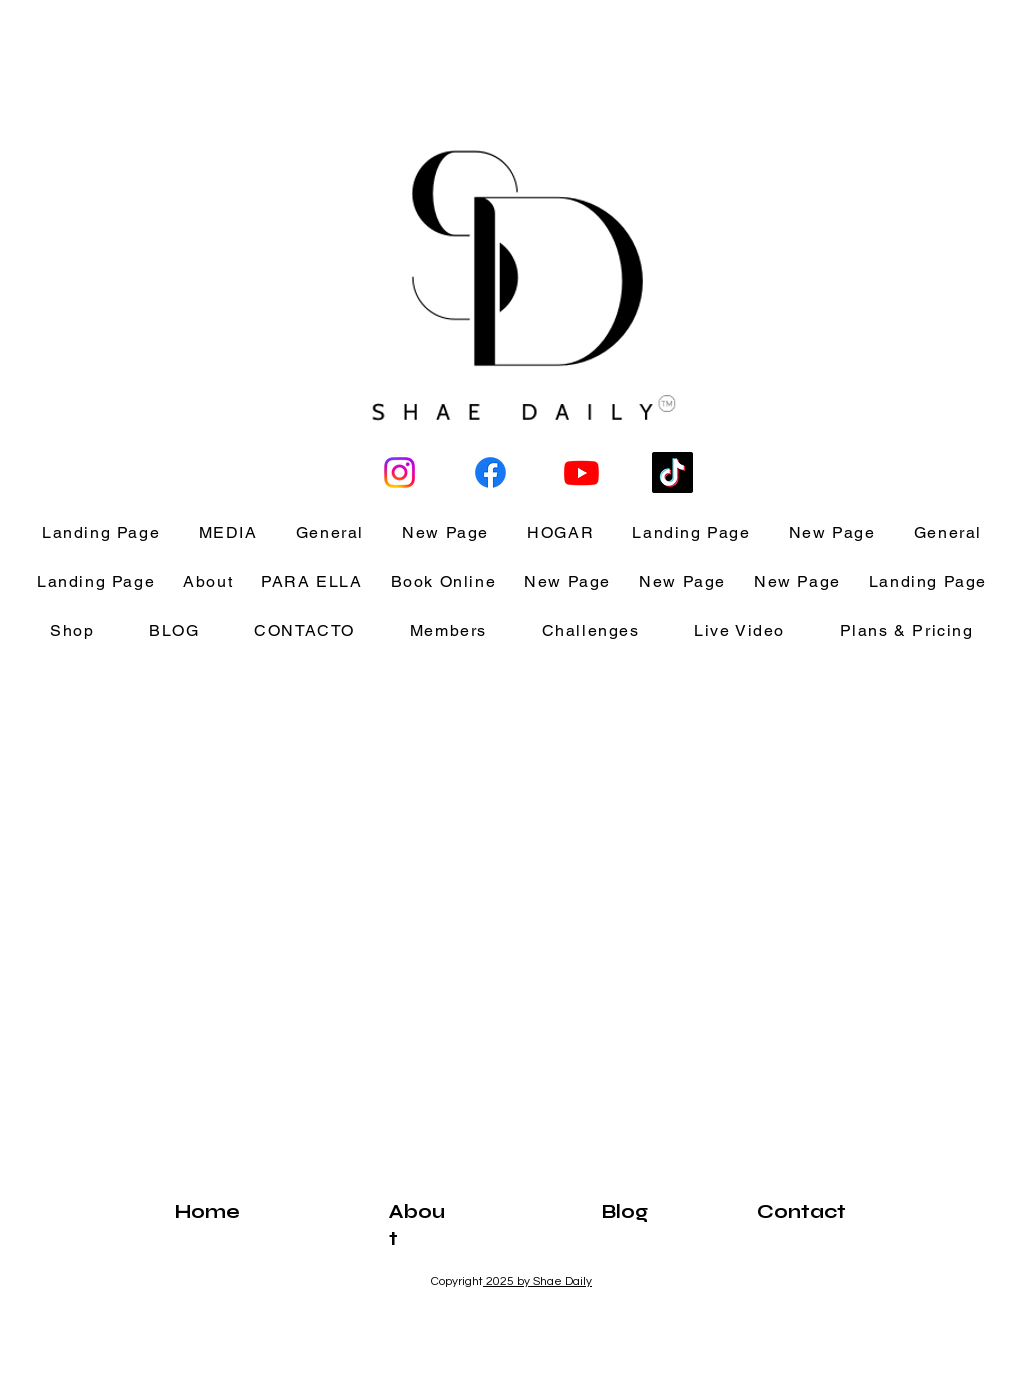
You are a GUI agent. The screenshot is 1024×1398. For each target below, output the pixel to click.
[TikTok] (672, 472)
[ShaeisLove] (399, 472)
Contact (801, 1211)
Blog (625, 1211)
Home (207, 1211)
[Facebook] (490, 472)
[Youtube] (581, 472)
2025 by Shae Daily (537, 1281)
